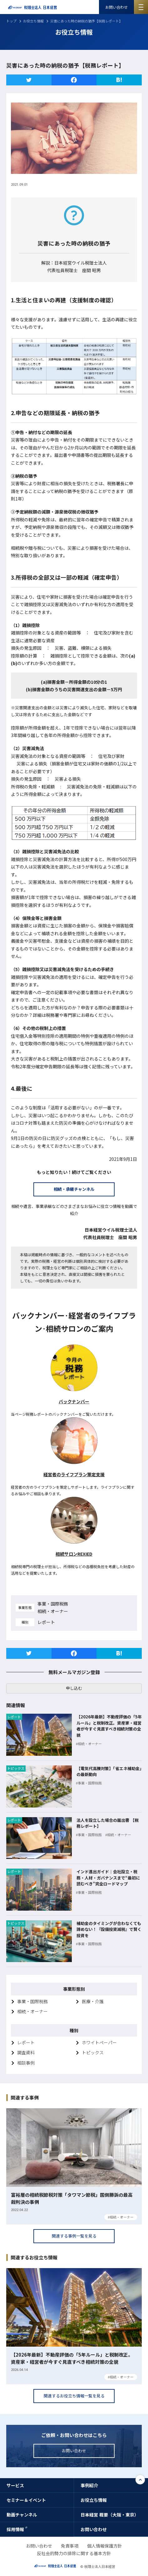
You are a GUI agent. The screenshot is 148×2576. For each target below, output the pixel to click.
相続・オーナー (32, 2011)
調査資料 (26, 2052)
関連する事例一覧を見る (74, 2236)
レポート (26, 2042)
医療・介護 (93, 2001)
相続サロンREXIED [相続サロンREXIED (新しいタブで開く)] (74, 1554)
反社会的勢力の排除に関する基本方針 (74, 2553)
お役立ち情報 (33, 20)
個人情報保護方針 (104, 2546)
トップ (11, 20)
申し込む (74, 1688)
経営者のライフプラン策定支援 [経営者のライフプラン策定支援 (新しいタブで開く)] (74, 1474)
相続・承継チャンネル (74, 1189)
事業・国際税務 (32, 2001)
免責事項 (69, 2546)
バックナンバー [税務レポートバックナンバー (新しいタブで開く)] (74, 1401)
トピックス (93, 2052)
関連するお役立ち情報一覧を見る (74, 2396)
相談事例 (26, 2063)
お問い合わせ (116, 7)
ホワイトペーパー (99, 2042)
